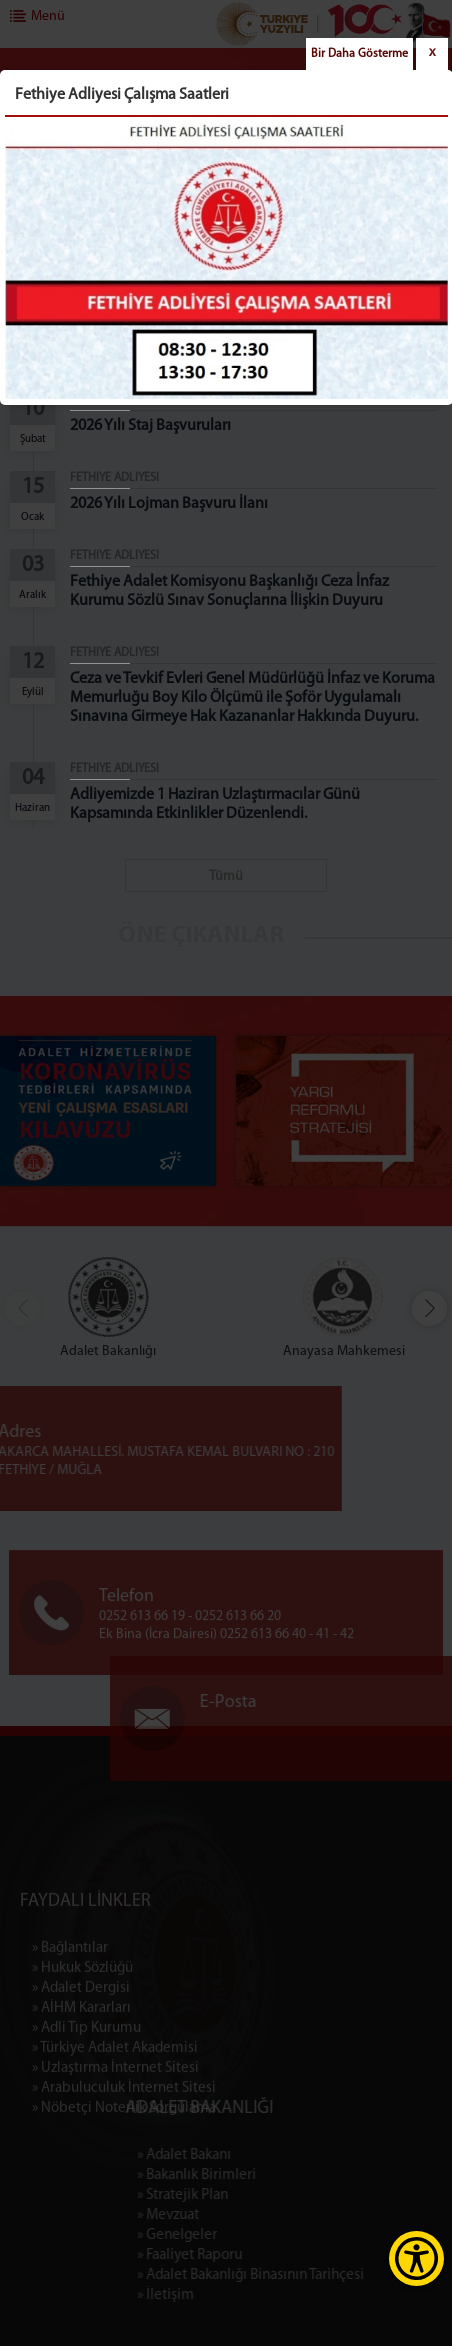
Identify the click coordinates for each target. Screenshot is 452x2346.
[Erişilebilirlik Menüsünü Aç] (416, 2258)
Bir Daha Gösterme (359, 54)
